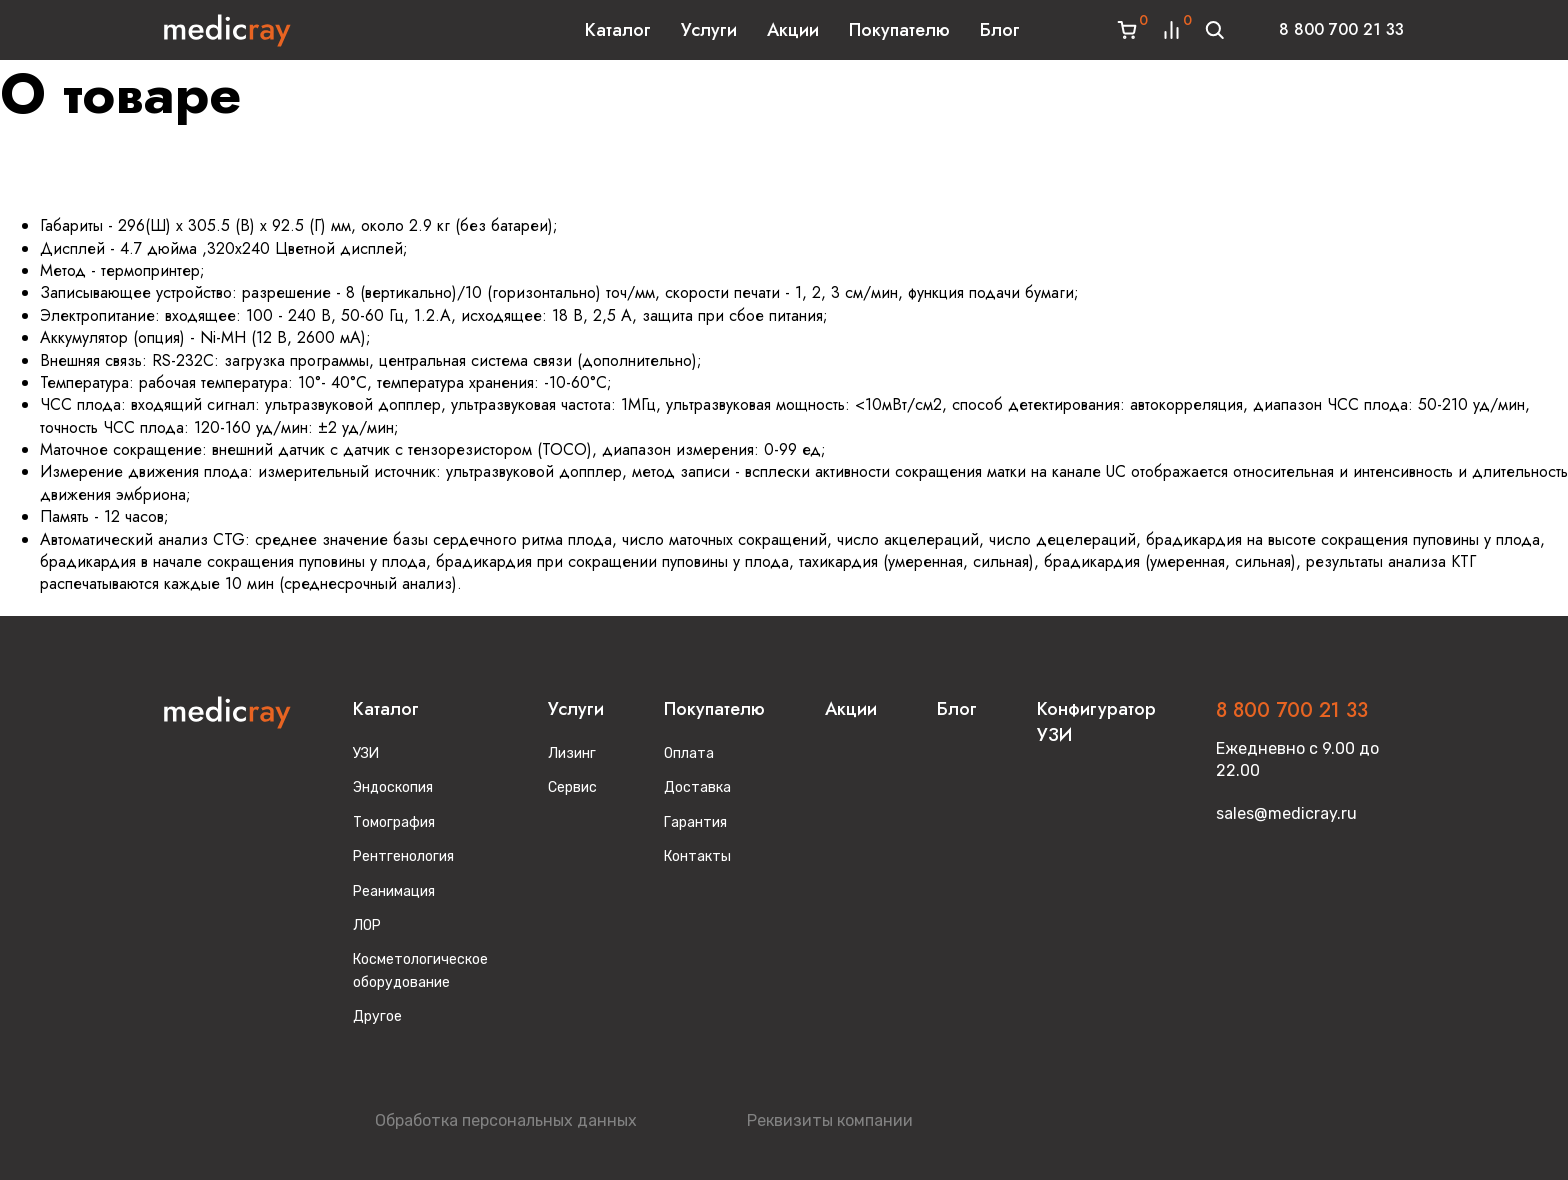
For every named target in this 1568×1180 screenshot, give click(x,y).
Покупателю (899, 30)
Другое (377, 1016)
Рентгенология (403, 856)
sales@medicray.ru (1286, 813)
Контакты (697, 856)
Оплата (689, 753)
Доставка (697, 787)
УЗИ (366, 753)
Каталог (618, 30)
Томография (394, 822)
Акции (793, 30)
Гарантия (695, 822)
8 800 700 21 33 (1341, 29)
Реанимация (394, 891)
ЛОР (367, 925)
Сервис (572, 787)
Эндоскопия (393, 787)
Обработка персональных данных (506, 1120)
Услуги (709, 30)
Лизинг (572, 753)
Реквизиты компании (830, 1120)
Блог (1000, 30)
